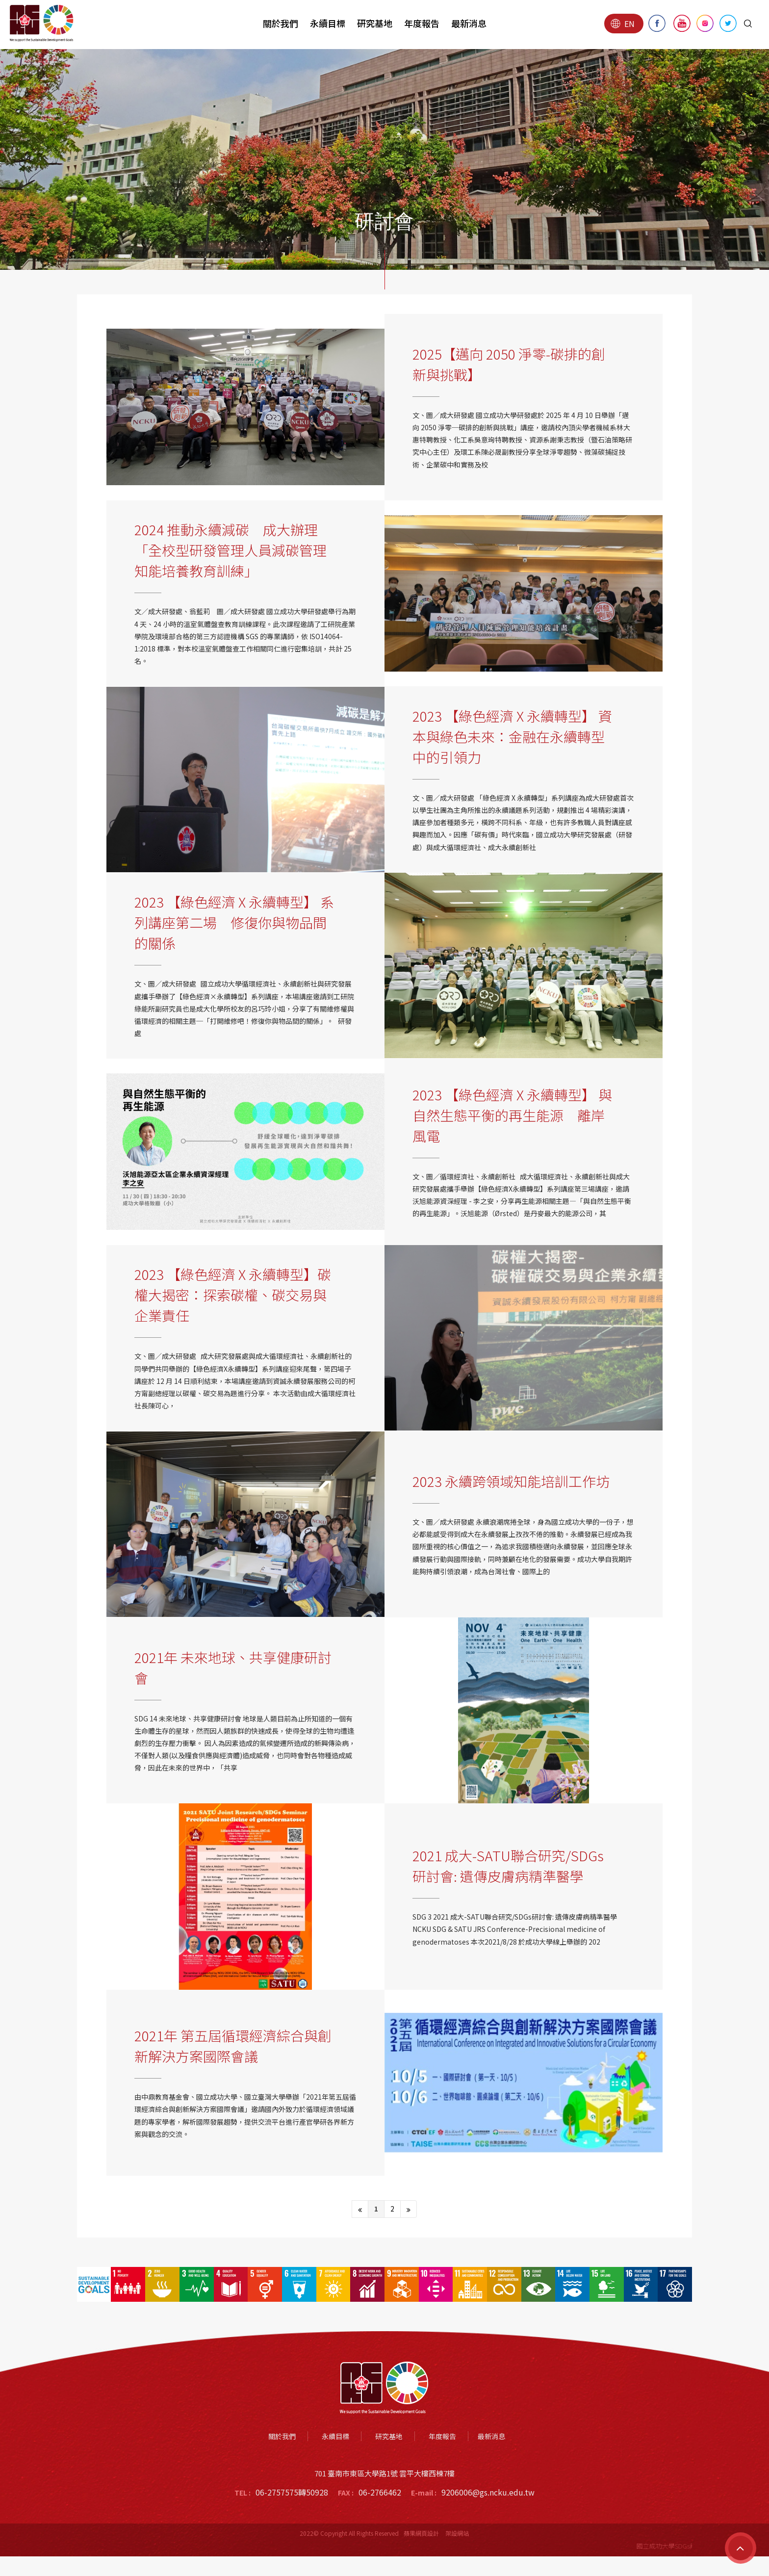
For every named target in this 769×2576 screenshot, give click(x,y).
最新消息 (469, 23)
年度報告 (421, 23)
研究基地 (374, 23)
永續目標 (327, 23)
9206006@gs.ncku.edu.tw (488, 2492)
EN (623, 23)
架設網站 (457, 2533)
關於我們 (280, 23)
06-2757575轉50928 (292, 2492)
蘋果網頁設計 (421, 2533)
